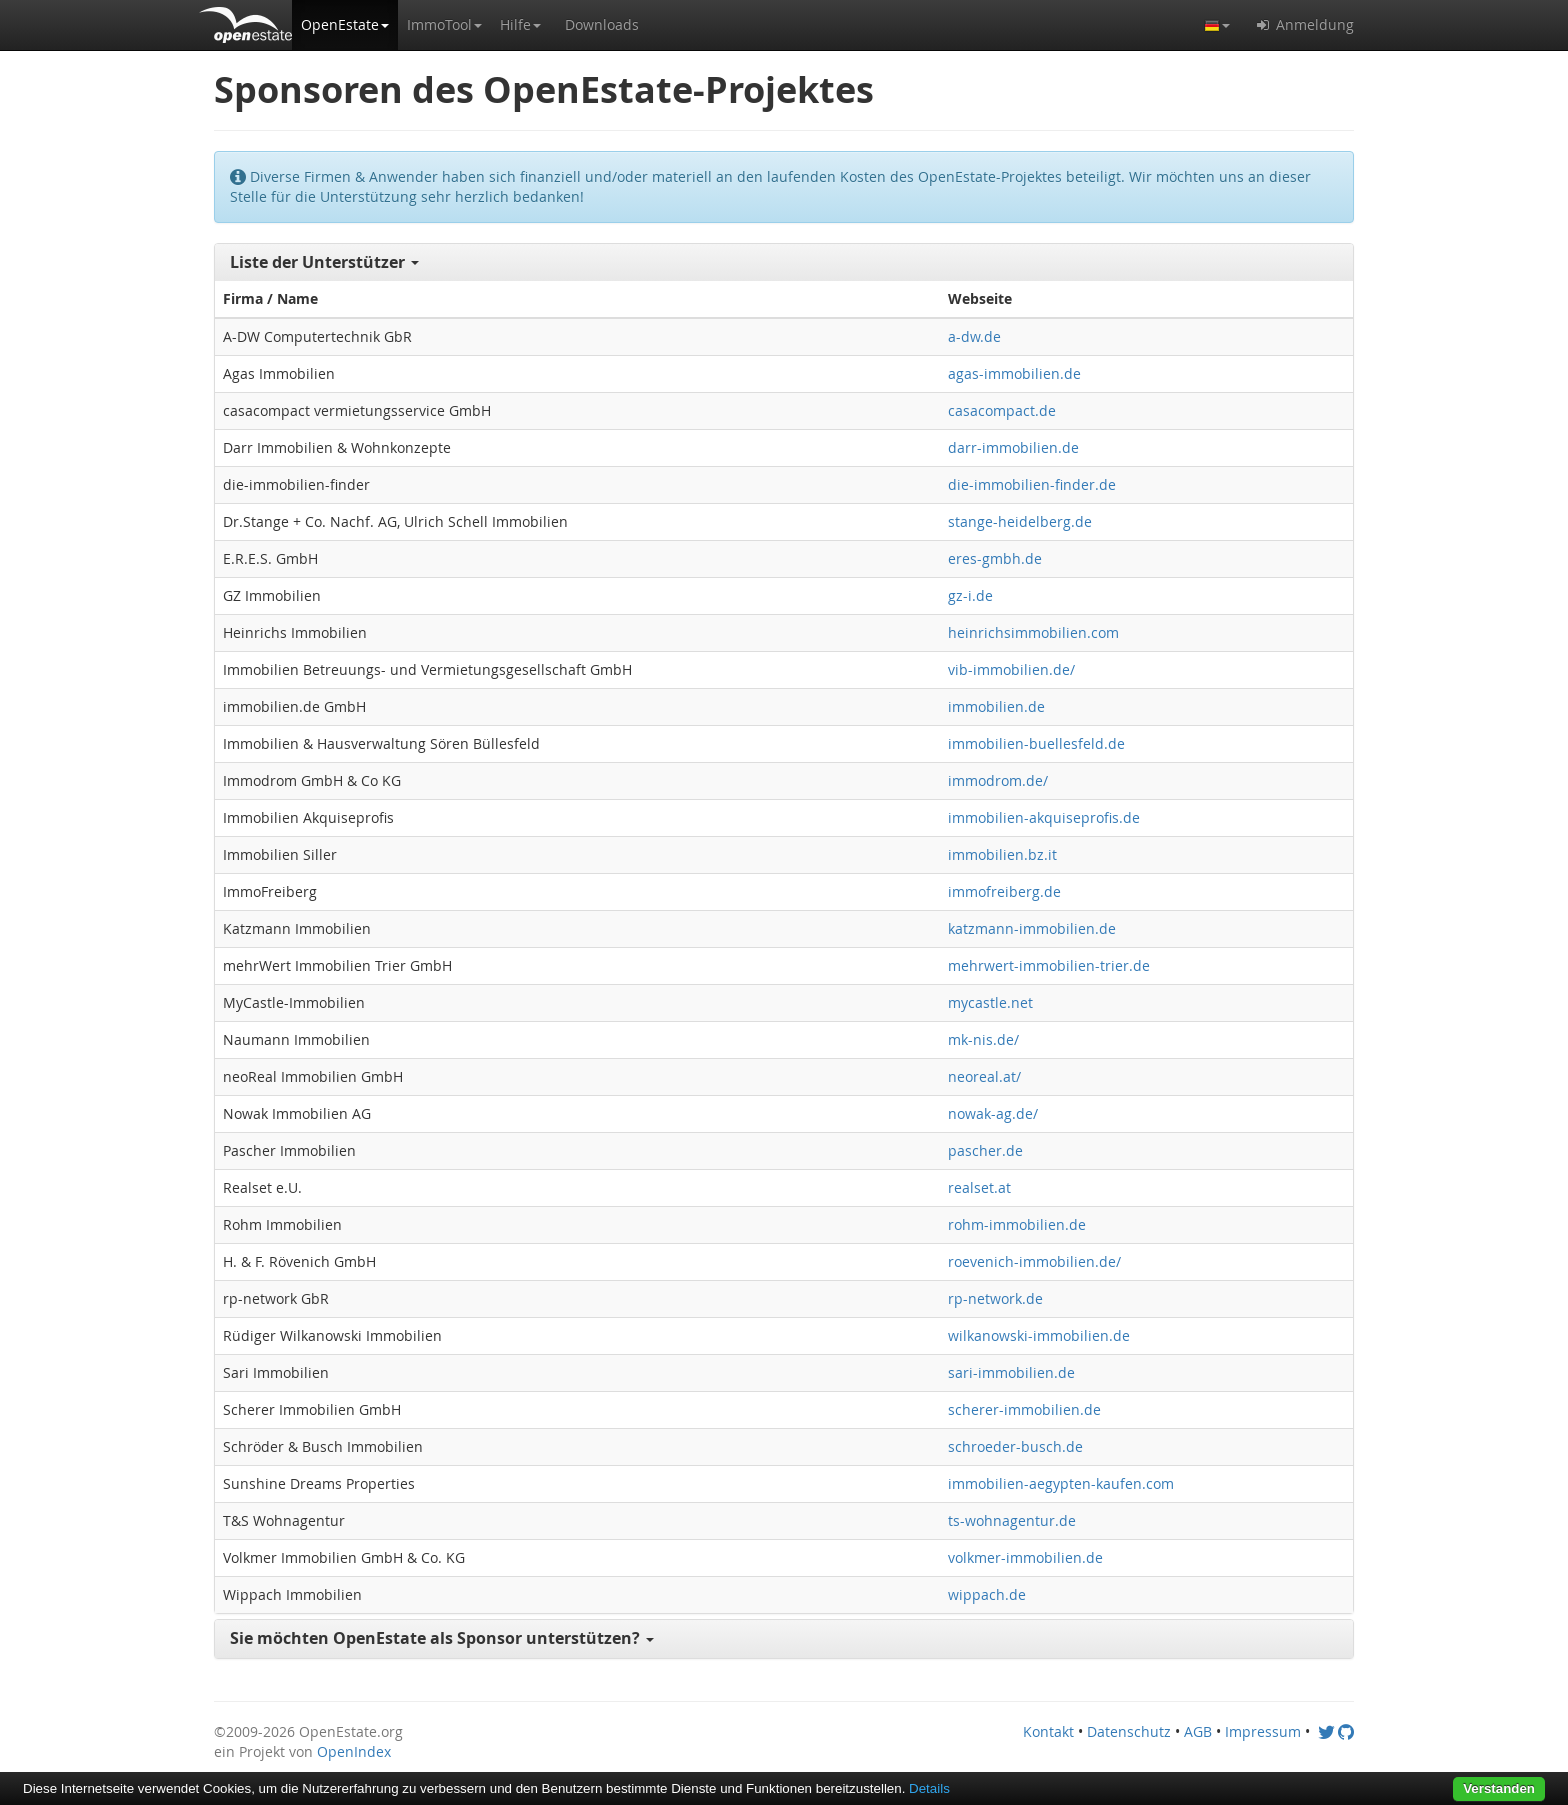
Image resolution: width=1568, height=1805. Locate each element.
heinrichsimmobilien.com (1033, 632)
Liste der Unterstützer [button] (324, 262)
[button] (345, 25)
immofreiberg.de (1004, 891)
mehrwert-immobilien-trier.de (1049, 965)
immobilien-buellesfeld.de (1036, 743)
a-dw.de (974, 336)
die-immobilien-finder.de (1032, 484)
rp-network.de (995, 1298)
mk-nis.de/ (983, 1039)
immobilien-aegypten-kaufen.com (1061, 1483)
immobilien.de (996, 706)
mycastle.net (990, 1002)
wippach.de (987, 1594)
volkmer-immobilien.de (1025, 1557)
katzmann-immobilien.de (1032, 928)
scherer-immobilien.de (1024, 1409)
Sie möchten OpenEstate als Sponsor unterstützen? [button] (442, 1638)
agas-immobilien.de (1014, 373)
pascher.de (985, 1150)
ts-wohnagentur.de (1012, 1520)
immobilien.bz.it (1002, 854)
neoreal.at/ (984, 1076)
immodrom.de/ (998, 780)
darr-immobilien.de (1013, 447)
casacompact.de (1002, 410)
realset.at (979, 1187)
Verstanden (1499, 1788)
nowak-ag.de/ (993, 1113)
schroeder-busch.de (1015, 1446)
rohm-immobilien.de (1017, 1224)
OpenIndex (354, 1751)
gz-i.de (970, 595)
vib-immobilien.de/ (1011, 669)
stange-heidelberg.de (1020, 521)
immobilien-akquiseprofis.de (1044, 817)
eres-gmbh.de (995, 558)
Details (929, 1788)
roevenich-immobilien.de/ (1034, 1261)
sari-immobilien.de (1011, 1372)
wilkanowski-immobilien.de (1039, 1335)
